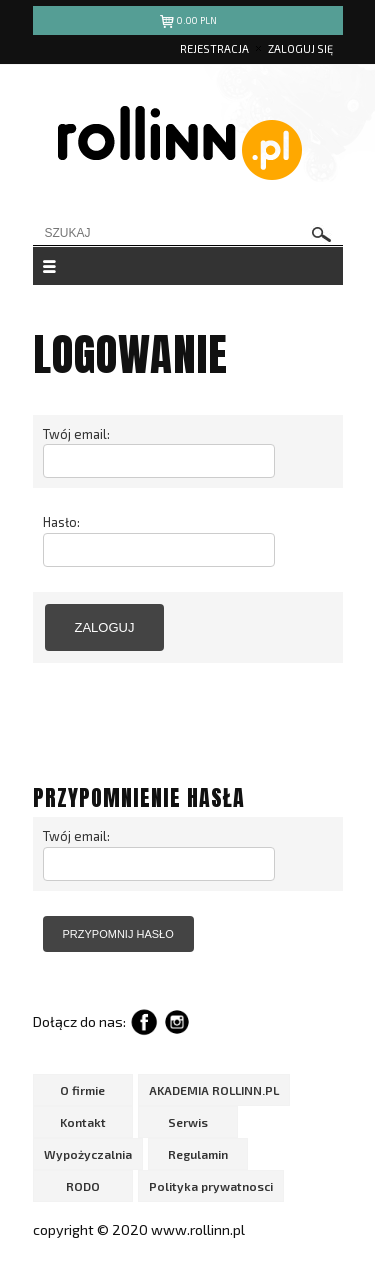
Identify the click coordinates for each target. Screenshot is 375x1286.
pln (187, 23)
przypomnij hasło (118, 934)
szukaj (322, 234)
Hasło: (61, 522)
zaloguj (105, 627)
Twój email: (76, 434)
